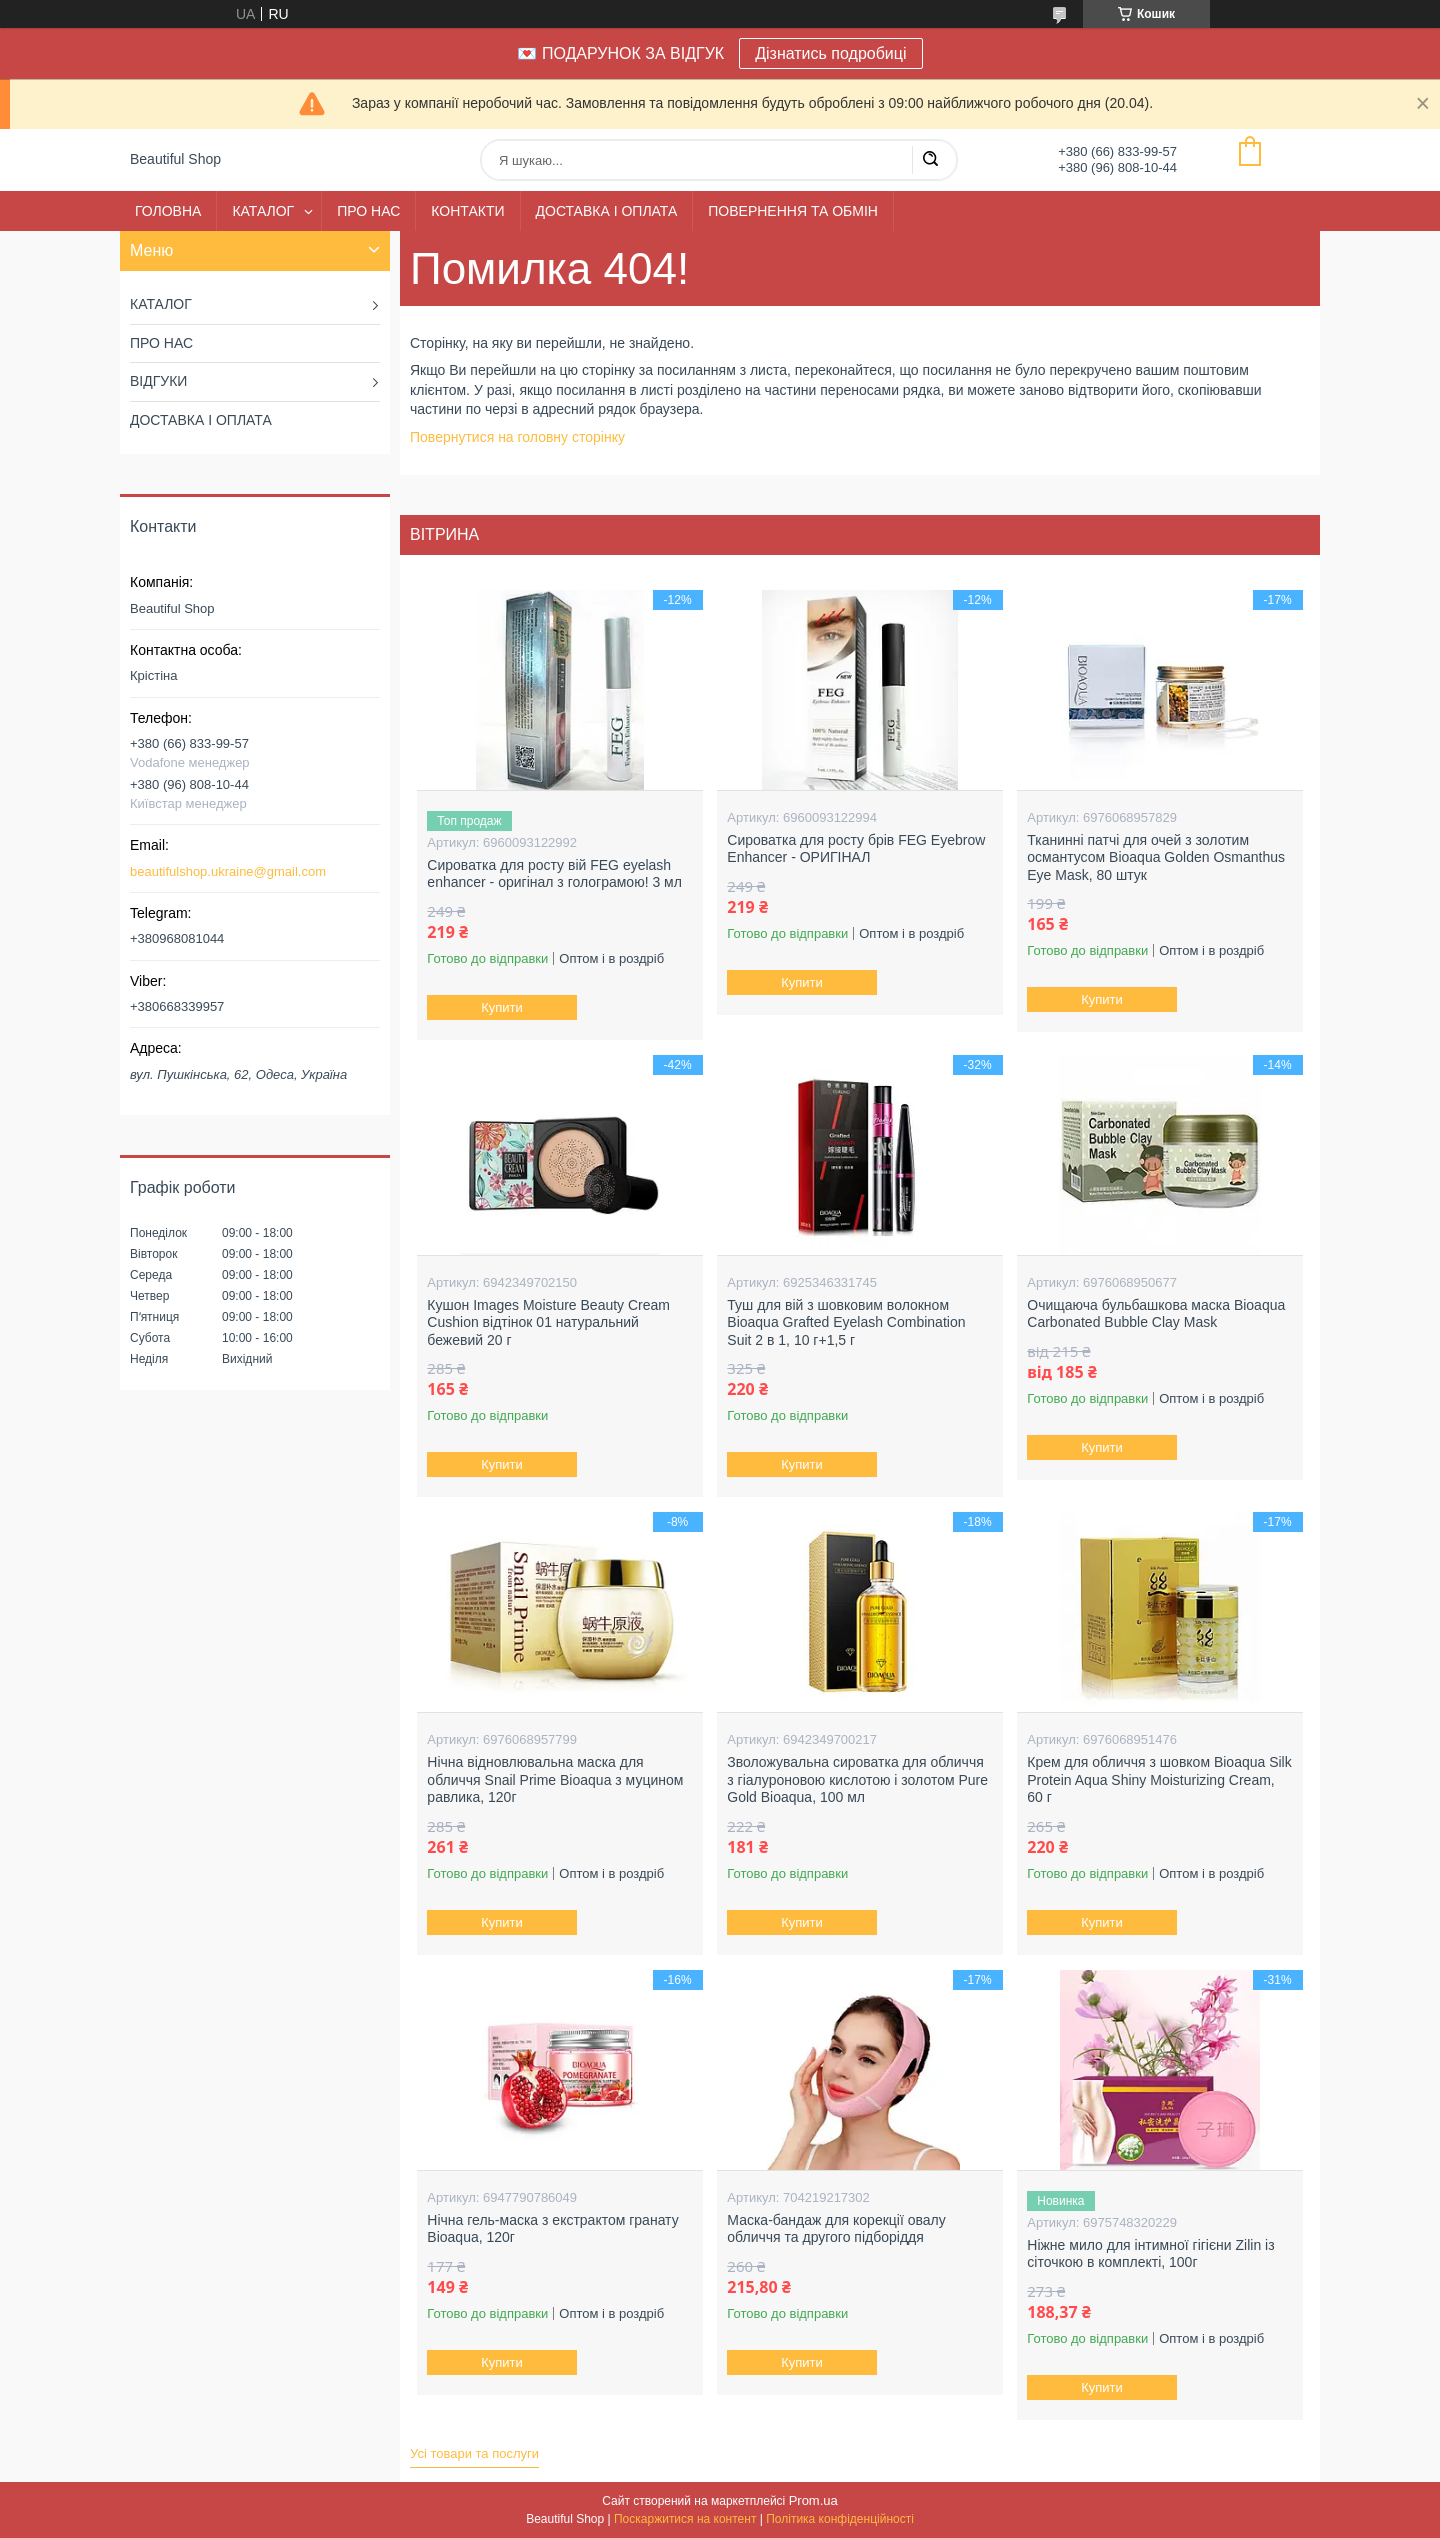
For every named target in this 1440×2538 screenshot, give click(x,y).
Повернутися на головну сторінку (517, 437)
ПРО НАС (368, 211)
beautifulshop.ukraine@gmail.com (228, 871)
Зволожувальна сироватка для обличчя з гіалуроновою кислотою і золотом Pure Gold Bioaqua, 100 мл (857, 1779)
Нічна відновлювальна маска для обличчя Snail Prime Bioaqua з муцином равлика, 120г (555, 1779)
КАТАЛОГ (263, 211)
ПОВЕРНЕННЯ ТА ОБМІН (793, 211)
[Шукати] (930, 160)
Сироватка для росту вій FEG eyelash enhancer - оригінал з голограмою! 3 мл (554, 874)
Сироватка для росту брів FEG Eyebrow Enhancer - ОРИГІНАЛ (856, 849)
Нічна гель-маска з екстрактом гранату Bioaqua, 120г (552, 2229)
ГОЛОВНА (168, 211)
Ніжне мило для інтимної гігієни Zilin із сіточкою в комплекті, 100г (1150, 2254)
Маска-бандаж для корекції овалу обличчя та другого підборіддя (836, 2229)
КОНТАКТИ (467, 211)
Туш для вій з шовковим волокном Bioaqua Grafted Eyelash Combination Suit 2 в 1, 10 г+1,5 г (846, 1322)
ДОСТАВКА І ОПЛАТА (607, 211)
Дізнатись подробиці (830, 53)
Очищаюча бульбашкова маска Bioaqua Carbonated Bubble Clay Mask (1156, 1314)
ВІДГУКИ (158, 381)
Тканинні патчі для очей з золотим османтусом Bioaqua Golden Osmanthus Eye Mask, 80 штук (1156, 857)
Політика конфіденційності (840, 2519)
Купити (503, 1007)
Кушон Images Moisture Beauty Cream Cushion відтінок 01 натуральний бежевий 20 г (548, 1322)
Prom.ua (813, 2500)
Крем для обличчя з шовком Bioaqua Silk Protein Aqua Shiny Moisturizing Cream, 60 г (1159, 1779)
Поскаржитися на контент (685, 2519)
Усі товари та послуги (474, 2453)
